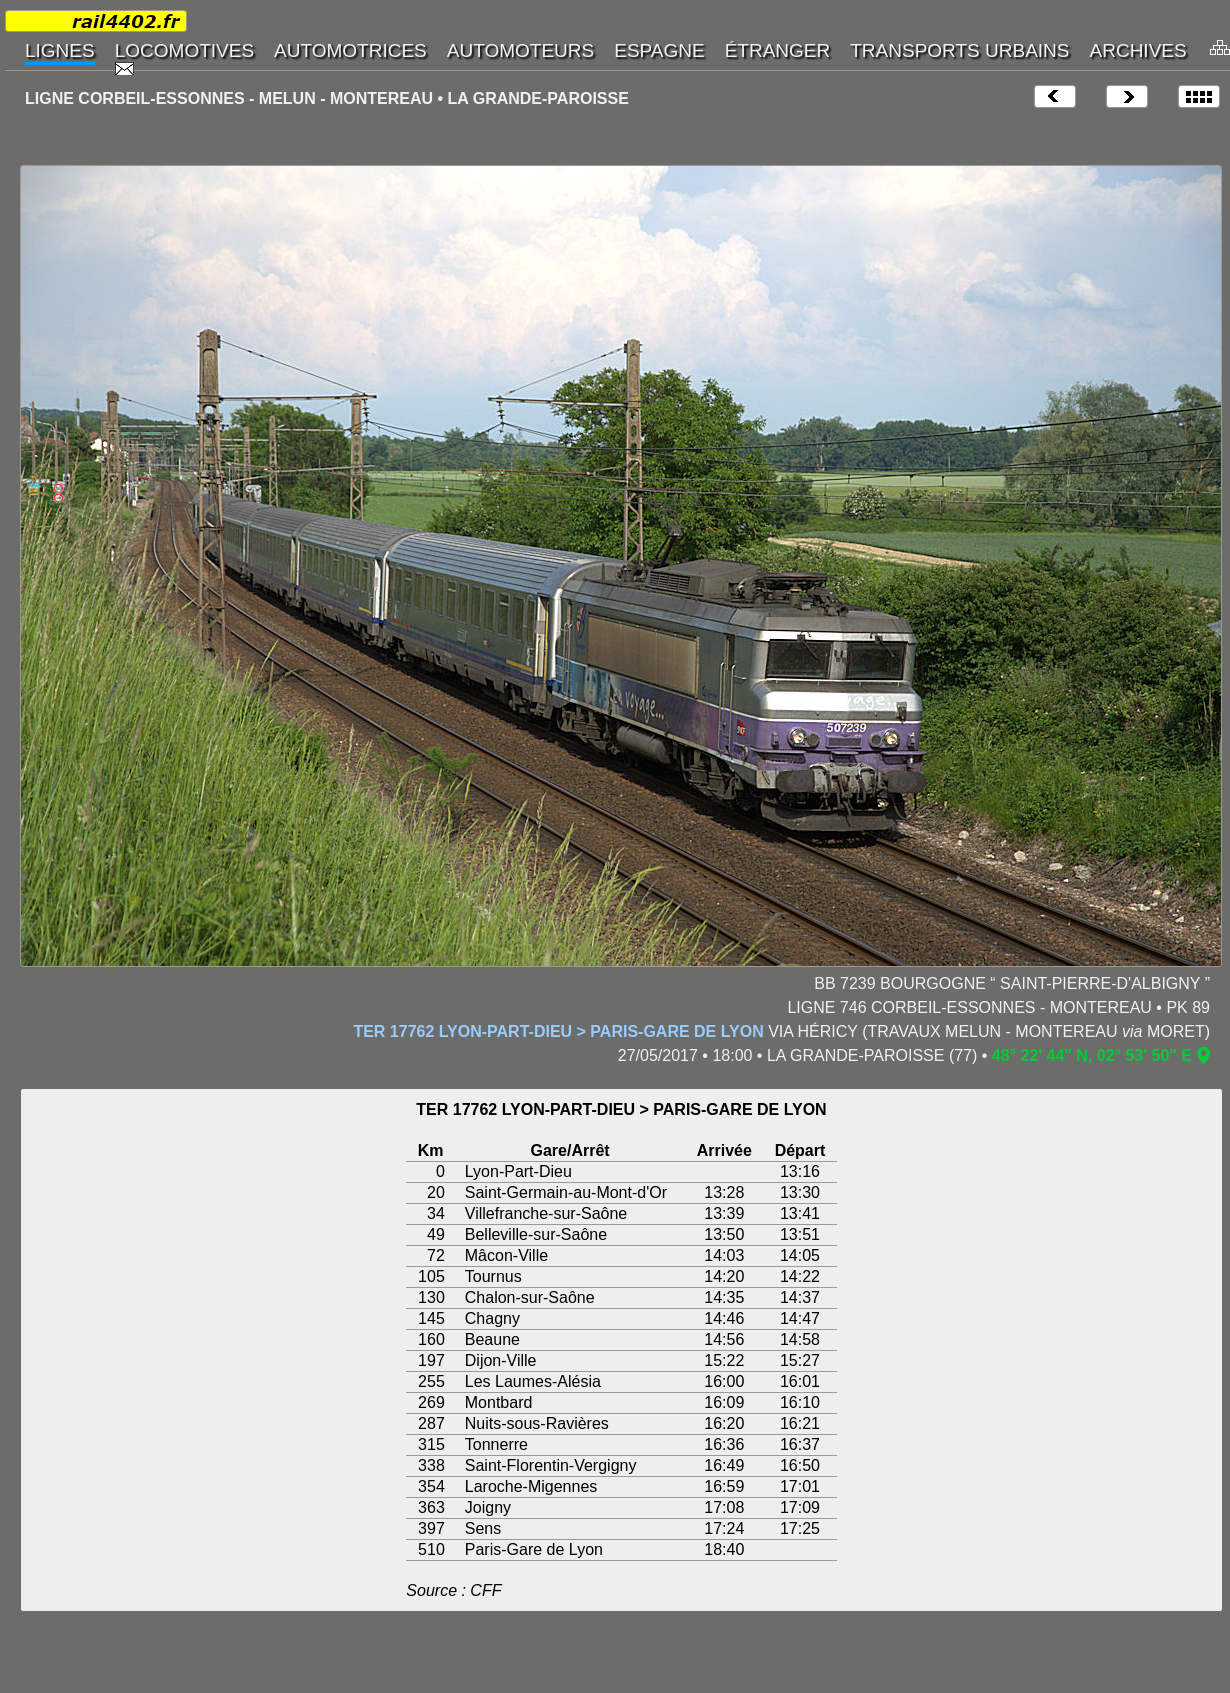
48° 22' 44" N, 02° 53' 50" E (1092, 1055)
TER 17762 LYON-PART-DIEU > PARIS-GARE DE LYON (558, 1031)
